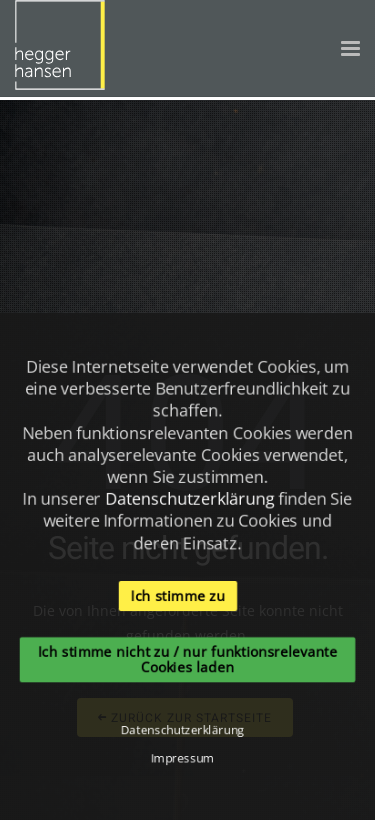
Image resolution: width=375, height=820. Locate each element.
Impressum (182, 759)
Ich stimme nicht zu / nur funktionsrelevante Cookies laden (187, 660)
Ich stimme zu (177, 595)
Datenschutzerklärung (190, 498)
